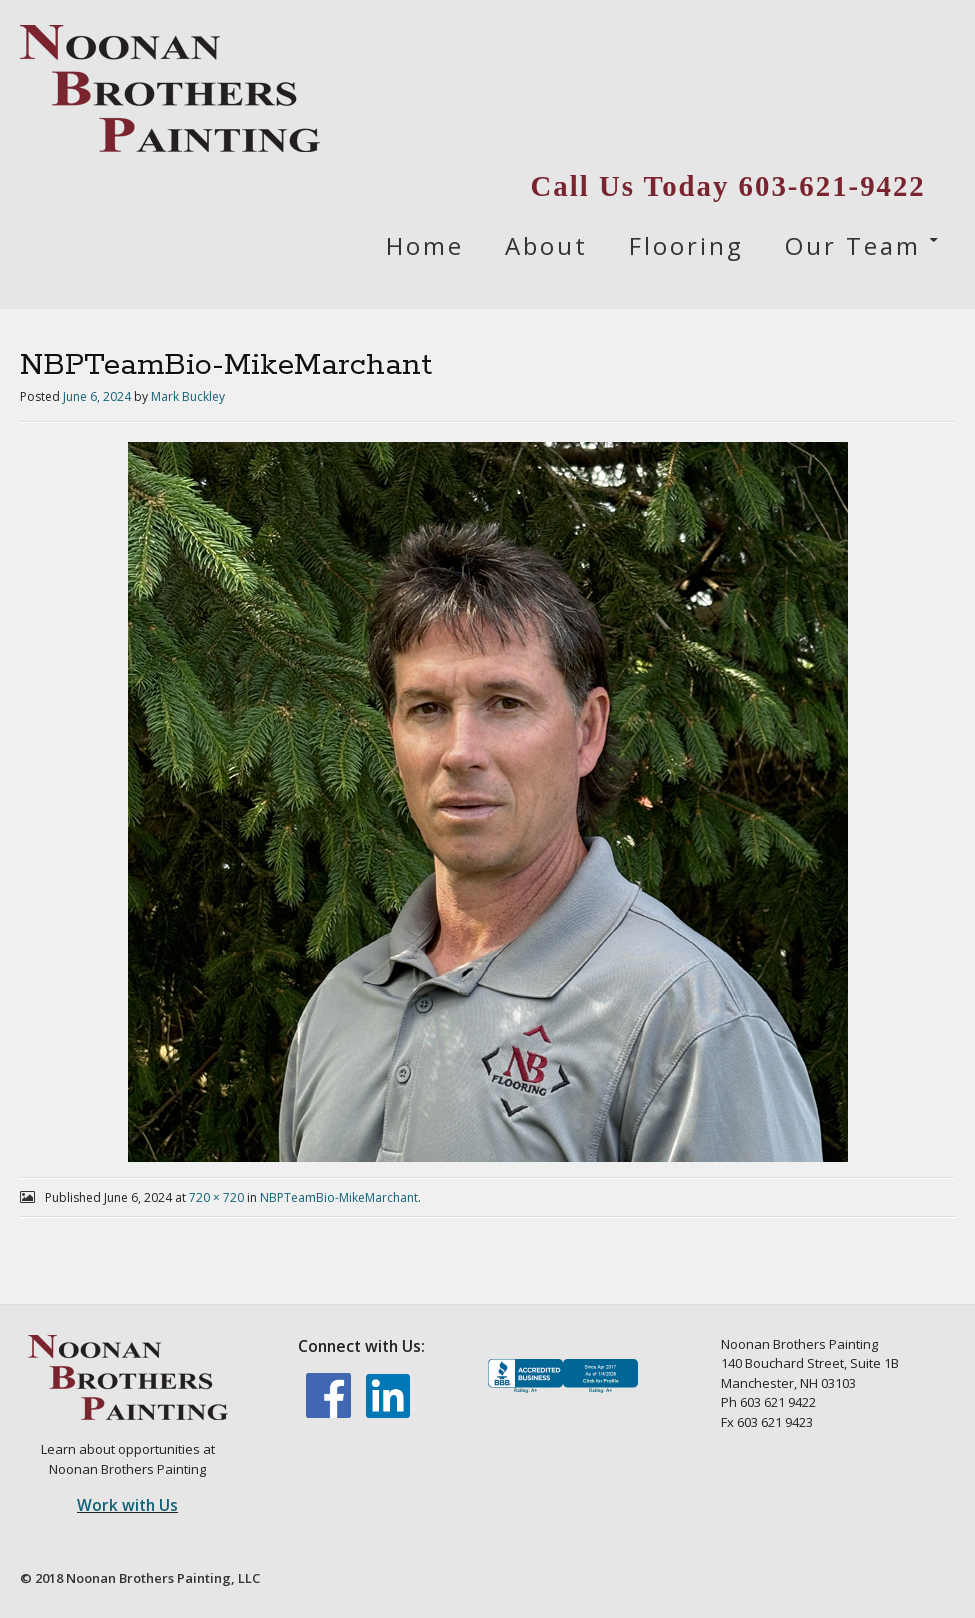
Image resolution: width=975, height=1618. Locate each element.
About (546, 245)
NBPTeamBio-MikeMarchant (339, 1197)
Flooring (686, 245)
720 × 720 (216, 1197)
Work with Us (127, 1505)
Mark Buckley (188, 396)
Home (425, 245)
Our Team (853, 245)
